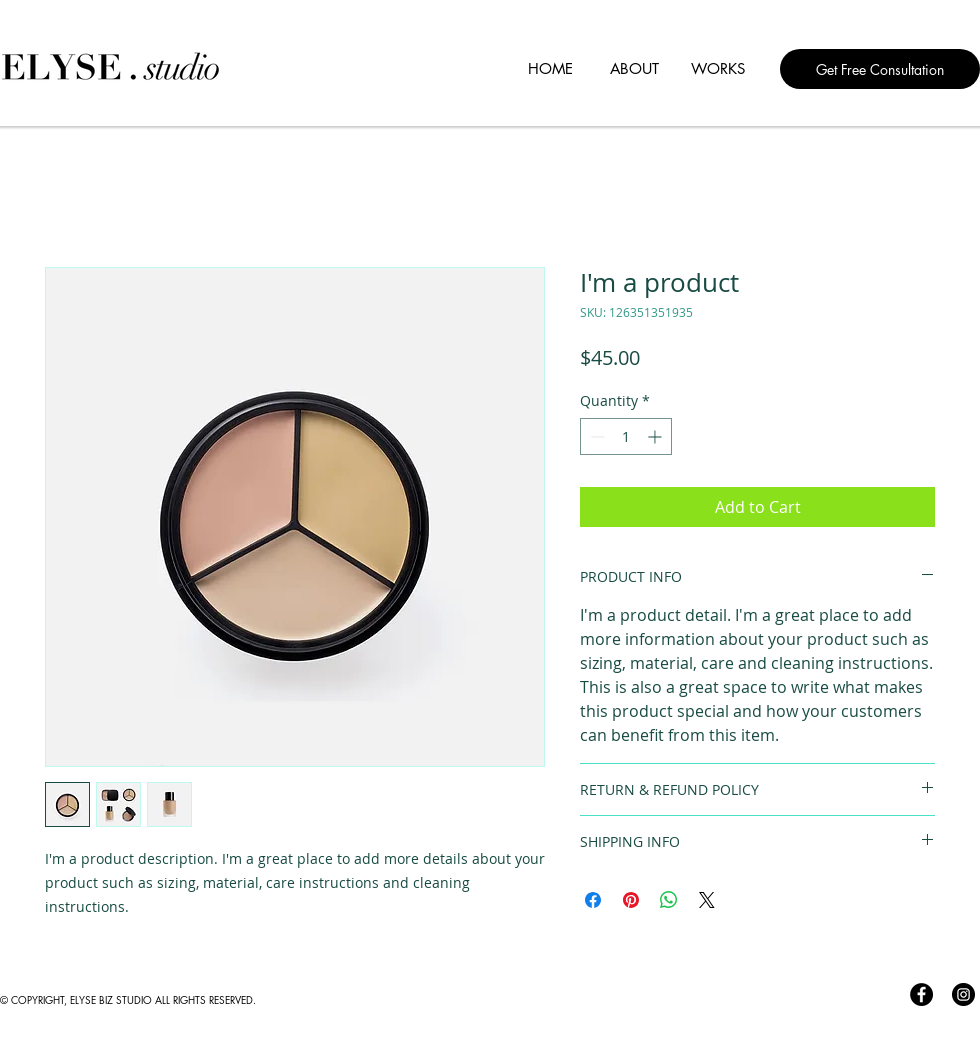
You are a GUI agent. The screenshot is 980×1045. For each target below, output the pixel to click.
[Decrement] (595, 436)
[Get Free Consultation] (880, 69)
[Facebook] (921, 994)
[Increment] (656, 436)
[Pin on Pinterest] (631, 900)
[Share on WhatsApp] (669, 900)
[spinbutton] (626, 436)
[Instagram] (963, 994)
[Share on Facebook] (593, 900)
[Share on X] (707, 900)
